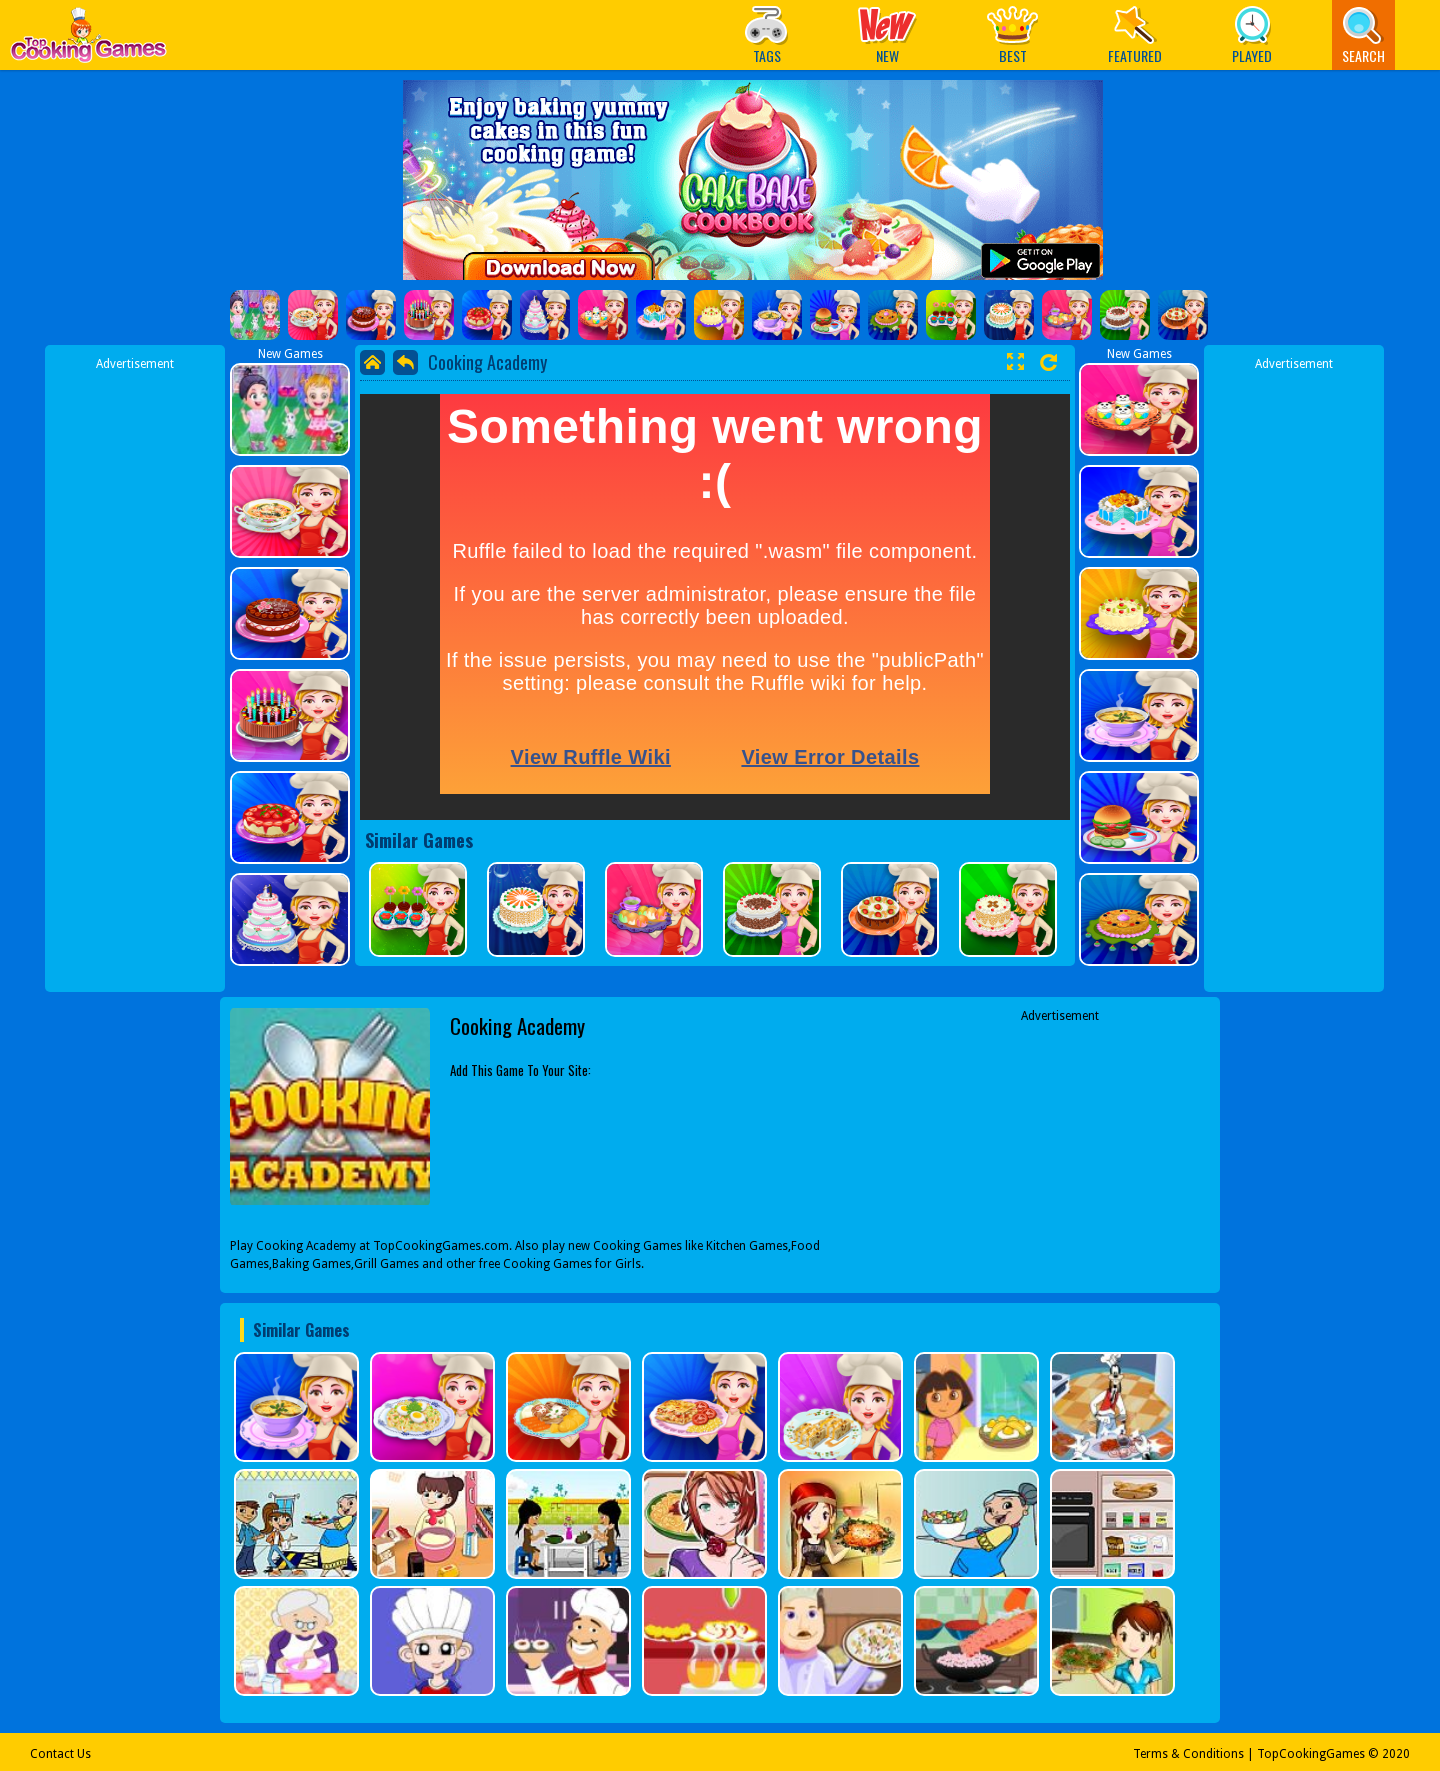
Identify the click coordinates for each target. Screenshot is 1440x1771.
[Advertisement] (135, 673)
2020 (1396, 1754)
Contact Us (60, 1754)
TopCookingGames (1311, 1754)
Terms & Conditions (1188, 1754)
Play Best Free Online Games (88, 40)
